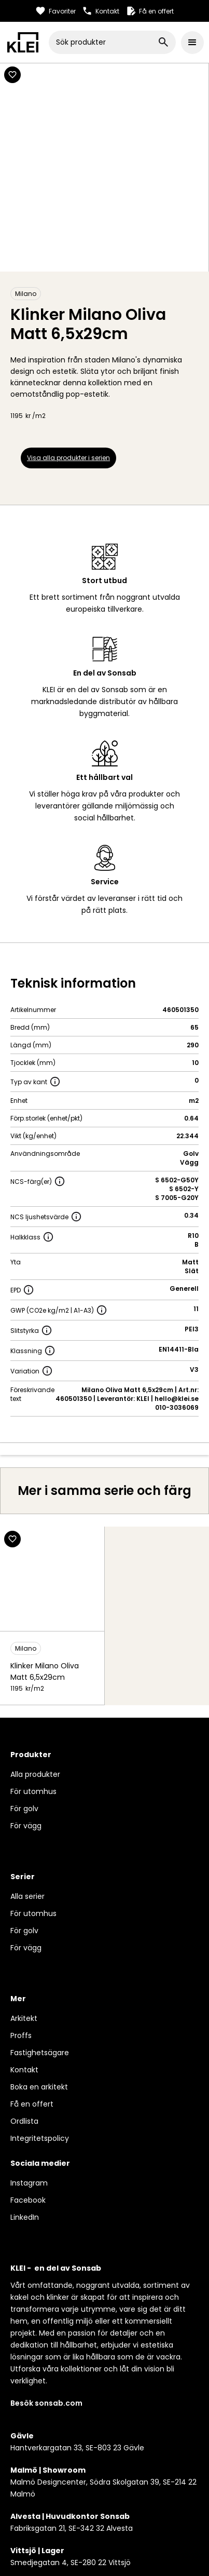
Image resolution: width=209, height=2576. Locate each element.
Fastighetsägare (39, 2052)
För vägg (25, 1825)
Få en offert (31, 2104)
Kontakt (24, 2070)
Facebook (28, 2200)
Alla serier (27, 1896)
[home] (22, 42)
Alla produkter (35, 1774)
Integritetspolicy (39, 2138)
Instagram (29, 2183)
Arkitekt (23, 2018)
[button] (192, 42)
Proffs (21, 2035)
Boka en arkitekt (39, 2087)
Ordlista (24, 2121)
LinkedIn (24, 2217)
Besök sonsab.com (46, 2403)
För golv (24, 1808)
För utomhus (33, 1791)
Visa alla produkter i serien (68, 457)
